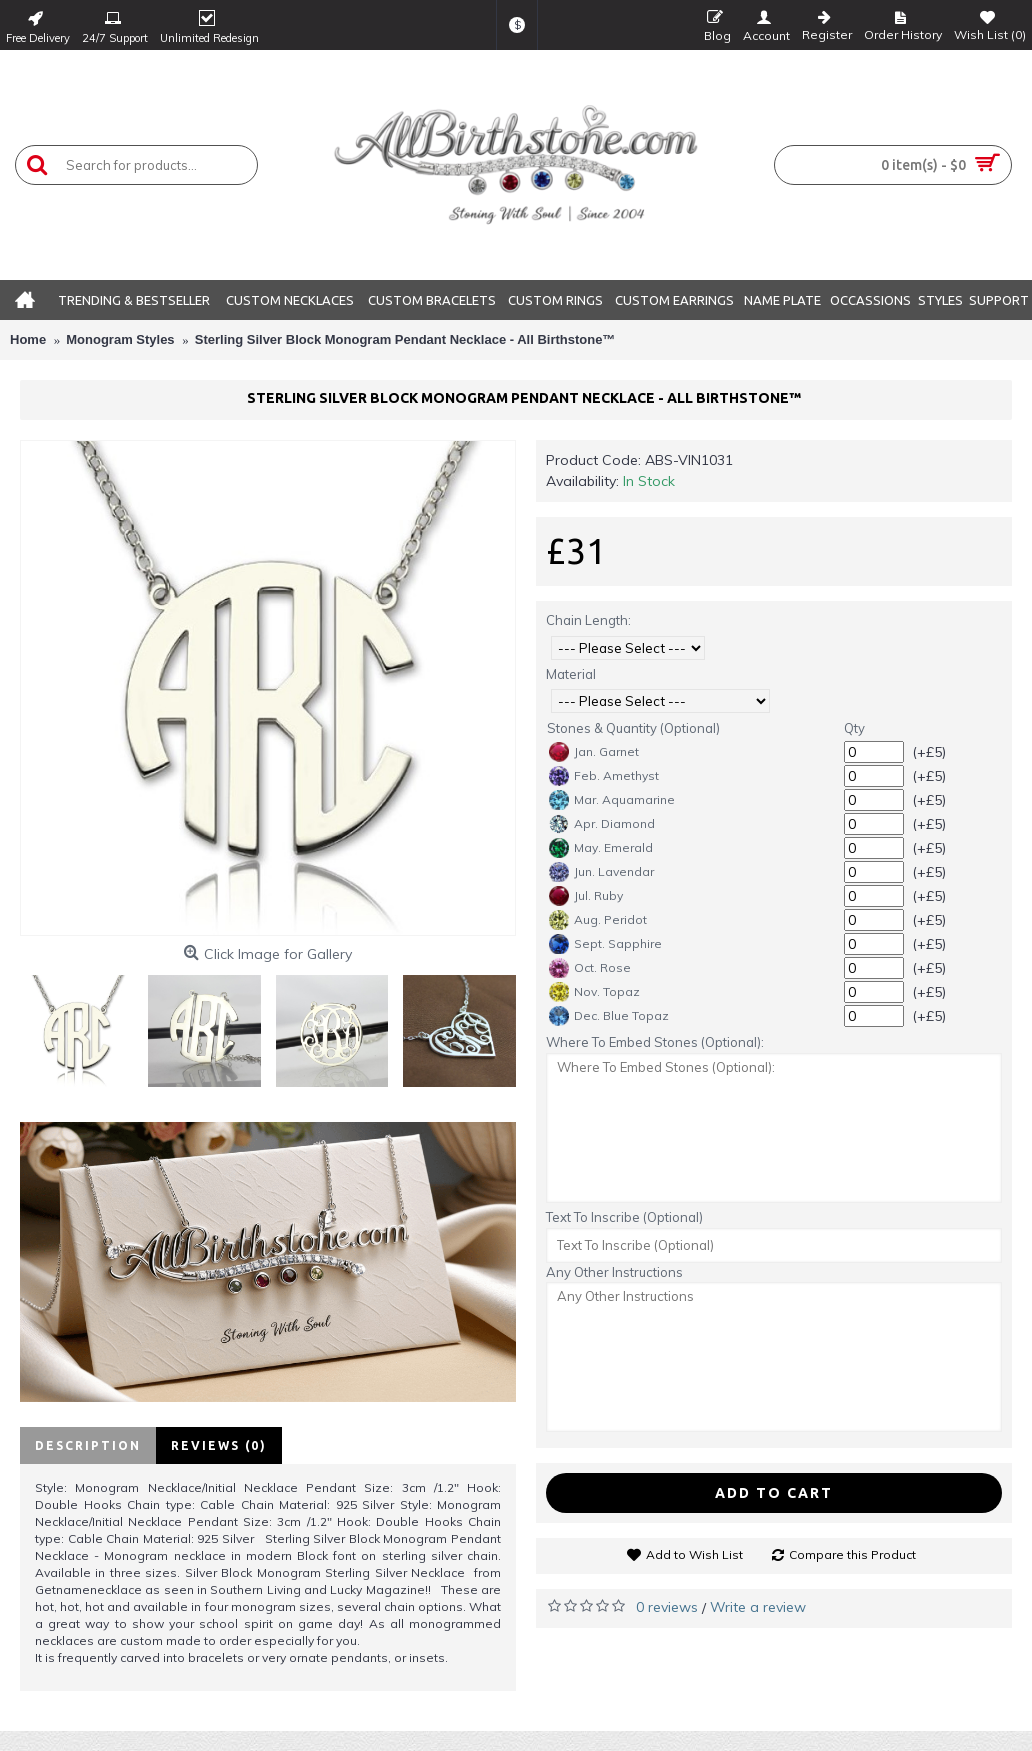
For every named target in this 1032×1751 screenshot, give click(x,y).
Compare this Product (852, 1554)
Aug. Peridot (598, 920)
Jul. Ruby (586, 896)
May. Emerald (601, 848)
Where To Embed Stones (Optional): (655, 1042)
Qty (854, 728)
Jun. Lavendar (601, 872)
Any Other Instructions (614, 1272)
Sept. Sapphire (605, 944)
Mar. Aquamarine (612, 800)
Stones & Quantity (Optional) (633, 728)
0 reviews (667, 1607)
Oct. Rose (590, 968)
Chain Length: (588, 620)
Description (88, 1445)
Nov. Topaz (594, 992)
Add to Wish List (694, 1554)
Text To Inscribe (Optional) (624, 1217)
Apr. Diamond (602, 824)
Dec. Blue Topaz (609, 1016)
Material (571, 674)
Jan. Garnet (594, 752)
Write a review (758, 1607)
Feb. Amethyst (604, 776)
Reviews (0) (219, 1445)
